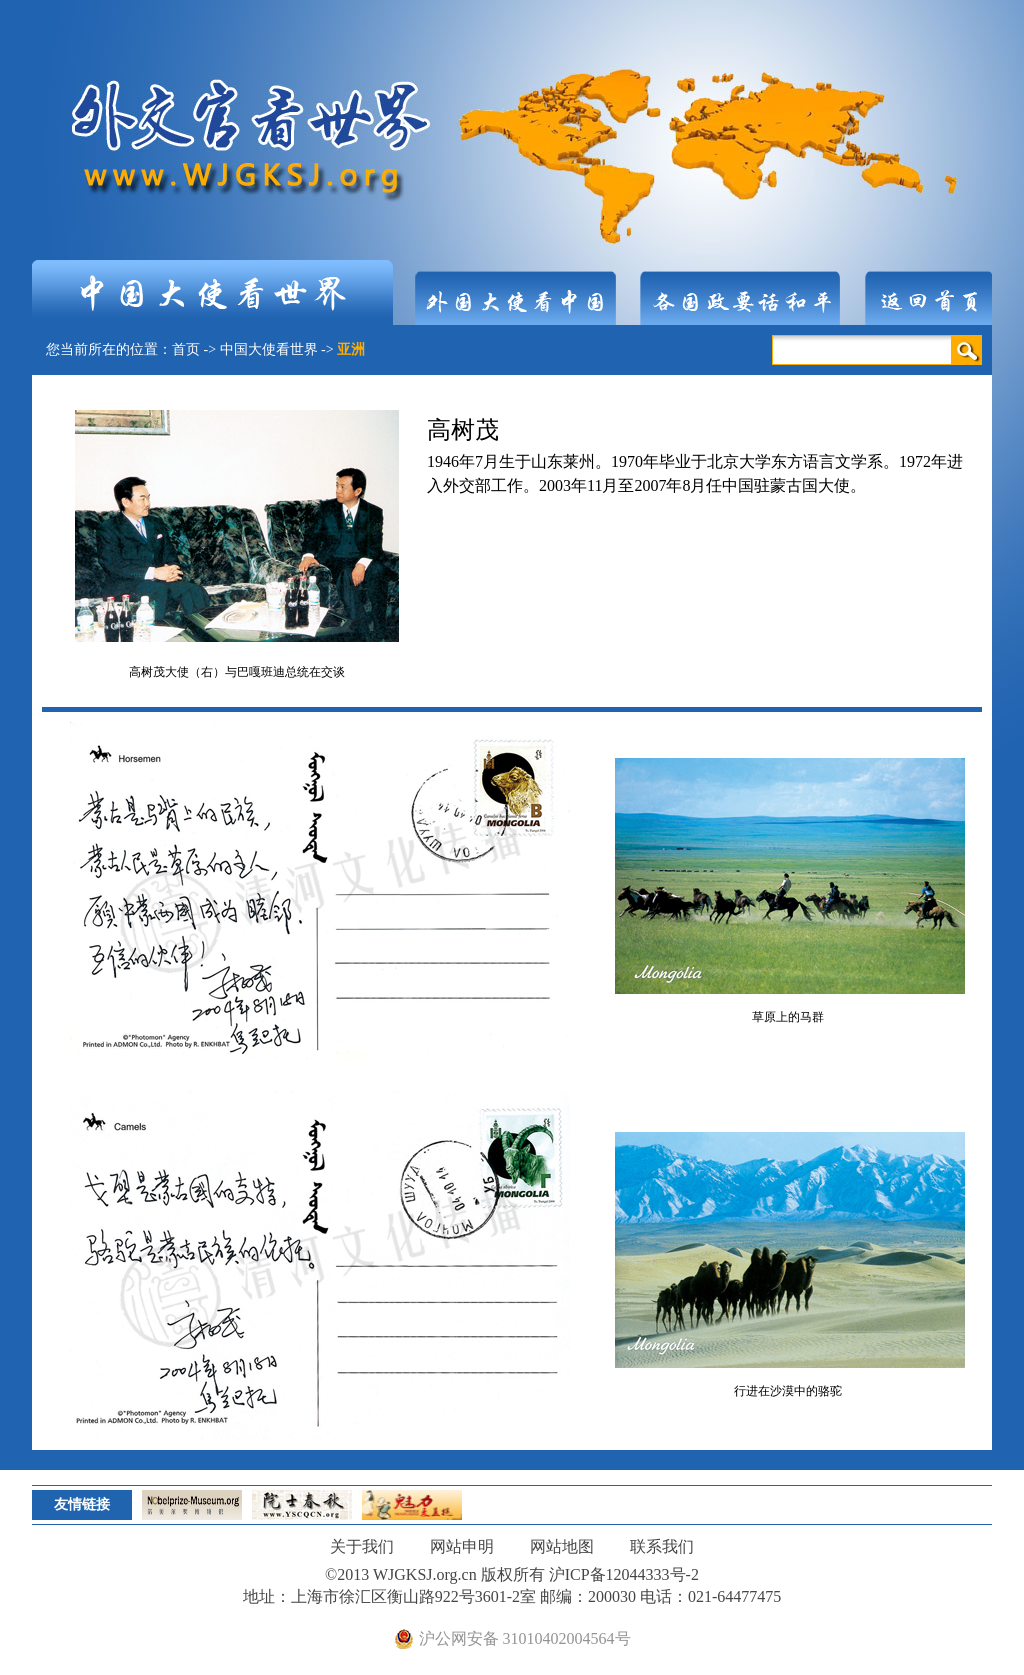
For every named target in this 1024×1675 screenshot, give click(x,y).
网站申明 (462, 1546)
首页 (186, 349)
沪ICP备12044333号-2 (624, 1574)
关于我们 (362, 1546)
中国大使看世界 (269, 349)
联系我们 (662, 1546)
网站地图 (562, 1546)
